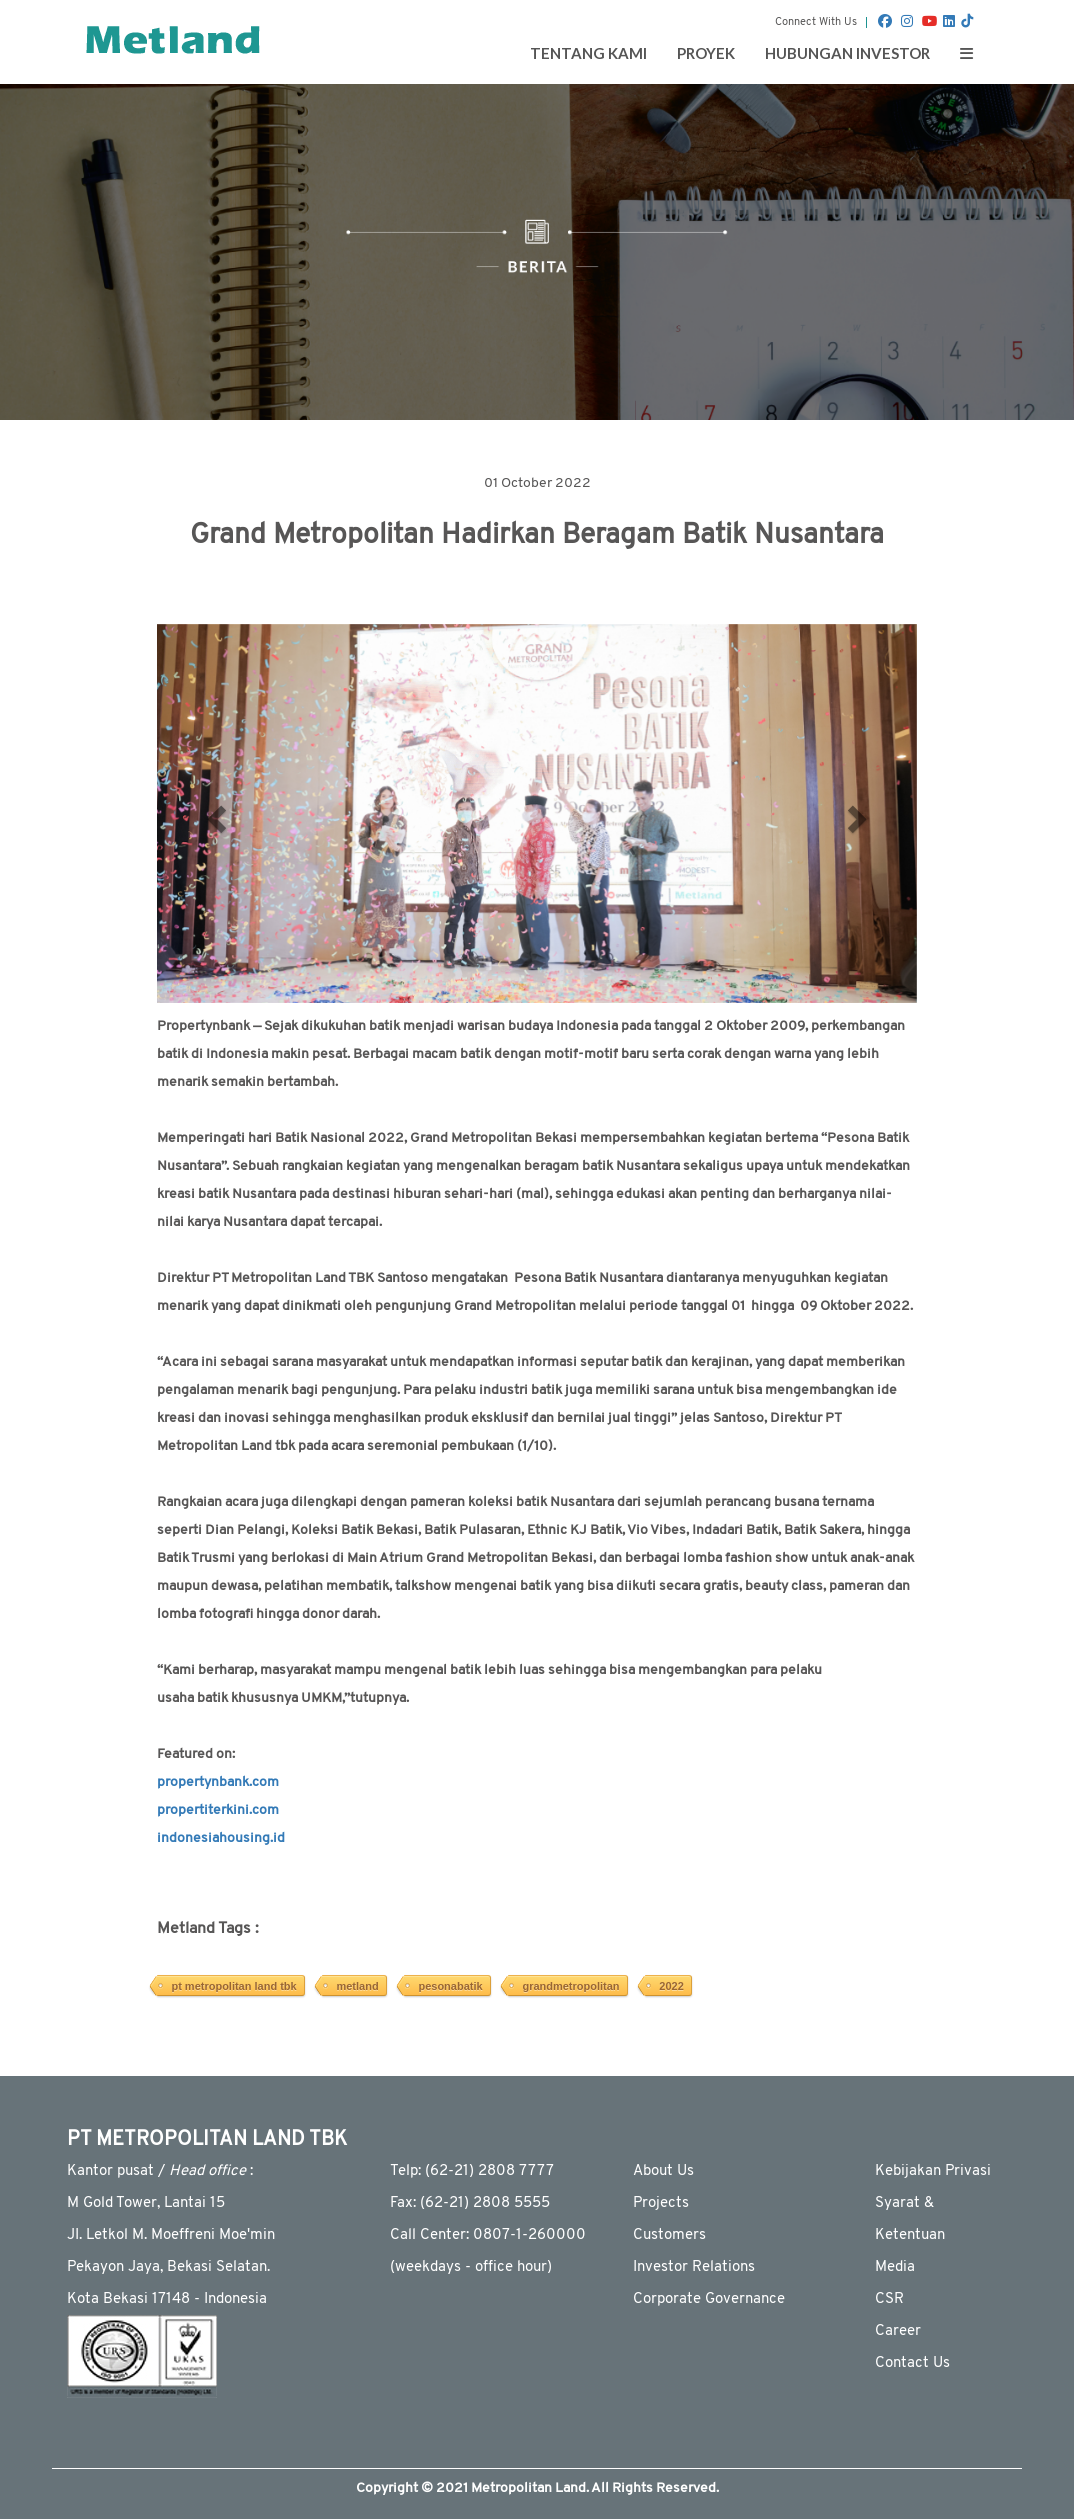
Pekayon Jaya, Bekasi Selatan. (168, 2267)
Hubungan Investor (847, 53)
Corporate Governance (709, 2299)
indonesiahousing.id (221, 1838)
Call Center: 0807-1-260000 (488, 2235)
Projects (661, 2203)
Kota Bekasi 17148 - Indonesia (167, 2299)
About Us (663, 2171)
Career (898, 2331)
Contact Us (912, 2363)
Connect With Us (816, 22)
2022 (671, 1986)
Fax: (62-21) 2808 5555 (470, 2203)
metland (357, 1986)
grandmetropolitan (570, 1986)
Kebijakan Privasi (933, 2171)
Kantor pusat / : (160, 2171)
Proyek (706, 53)
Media (895, 2267)
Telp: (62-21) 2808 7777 (472, 2171)
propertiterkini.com (218, 1810)
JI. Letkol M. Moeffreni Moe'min (171, 2235)
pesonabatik (450, 1986)
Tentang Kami (588, 53)
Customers (669, 2235)
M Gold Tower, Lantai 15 (146, 2203)
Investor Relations (694, 2267)
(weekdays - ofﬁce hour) (471, 2267)
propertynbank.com (218, 1782)
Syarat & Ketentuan (910, 2219)
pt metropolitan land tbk (233, 1986)
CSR (889, 2299)
